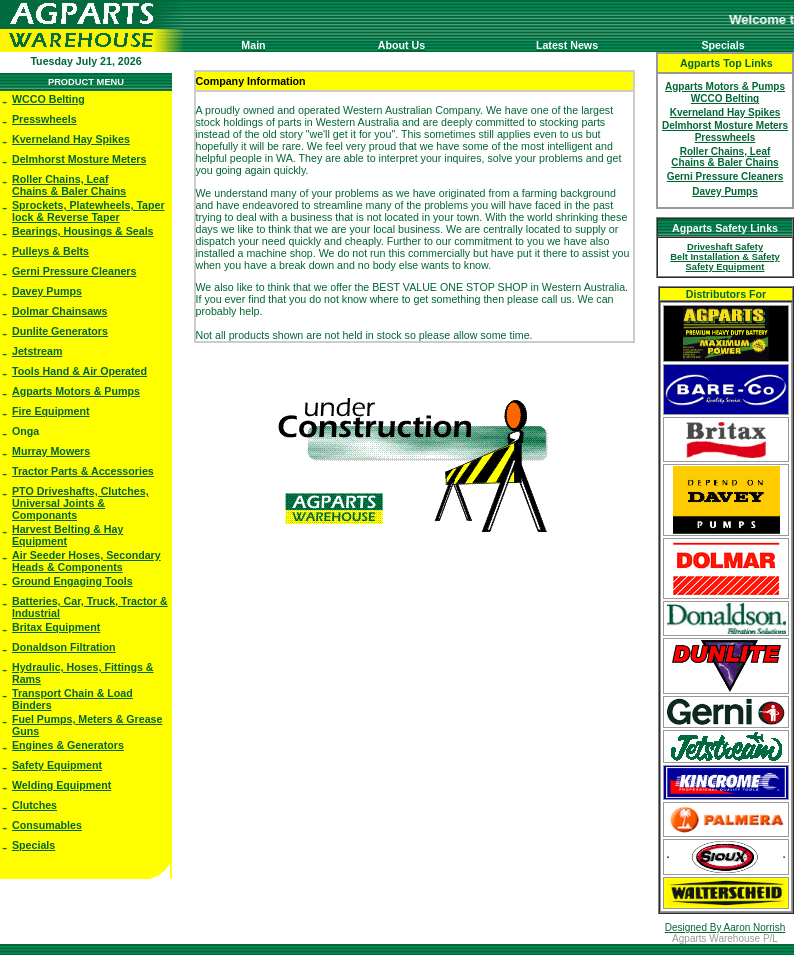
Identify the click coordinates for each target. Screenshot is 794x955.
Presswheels (44, 119)
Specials (33, 845)
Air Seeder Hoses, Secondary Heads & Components (86, 561)
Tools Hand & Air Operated (79, 371)
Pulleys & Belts (50, 251)
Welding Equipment (61, 785)
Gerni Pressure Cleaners (74, 271)
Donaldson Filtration (64, 647)
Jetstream (37, 351)
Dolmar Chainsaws (59, 311)
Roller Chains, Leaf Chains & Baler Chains (69, 185)
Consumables (47, 825)
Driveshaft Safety (725, 247)
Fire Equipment (51, 411)
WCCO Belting (48, 99)
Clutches (34, 805)
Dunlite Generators (60, 331)
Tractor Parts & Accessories (83, 471)
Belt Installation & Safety (724, 257)
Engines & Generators (68, 745)
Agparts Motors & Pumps (76, 391)
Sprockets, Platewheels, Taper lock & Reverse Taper (88, 211)
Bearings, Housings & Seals (83, 231)
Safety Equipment (57, 765)
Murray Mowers (51, 451)
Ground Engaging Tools (72, 581)
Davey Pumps (47, 291)
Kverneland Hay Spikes (71, 139)
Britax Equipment (56, 627)
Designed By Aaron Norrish (725, 927)
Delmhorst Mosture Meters (79, 159)
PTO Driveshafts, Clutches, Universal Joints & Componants (80, 503)
